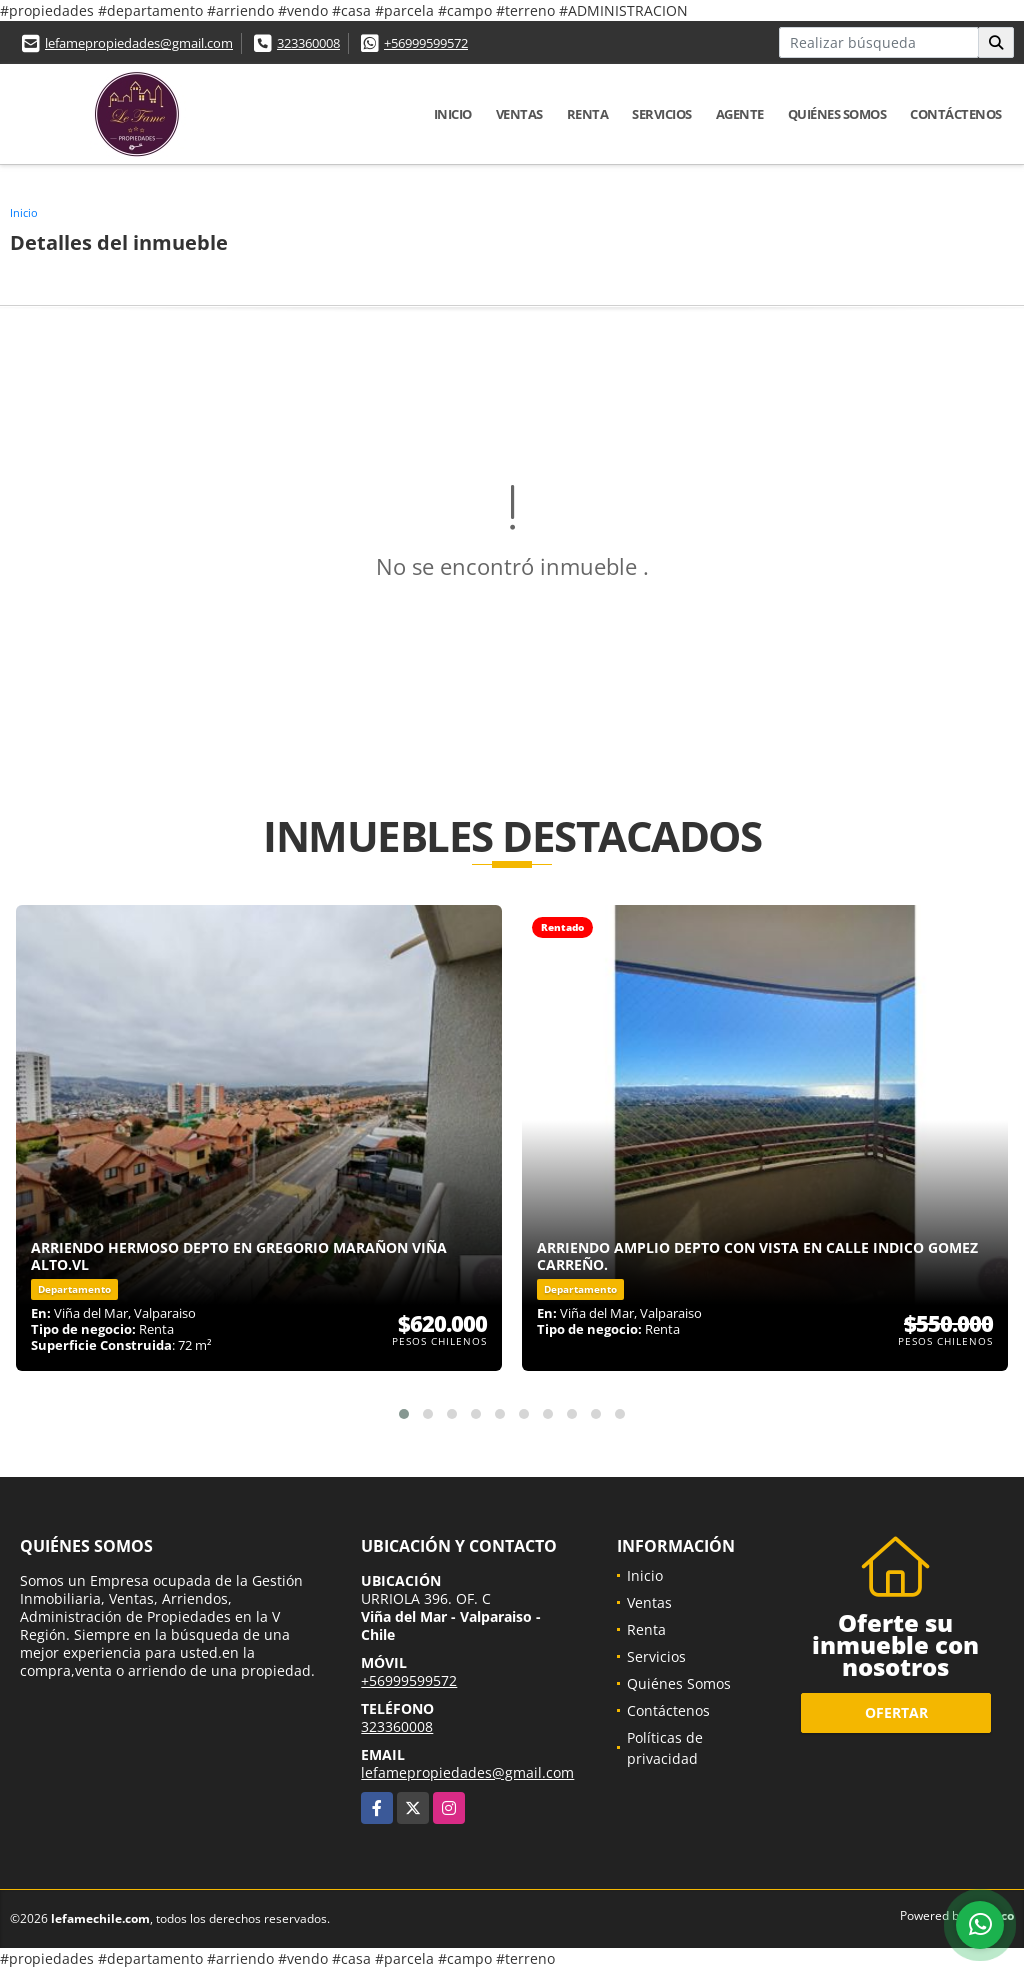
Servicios (662, 114)
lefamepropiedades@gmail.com (139, 43)
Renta (588, 114)
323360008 (308, 43)
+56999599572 (426, 43)
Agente (740, 114)
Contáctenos (956, 114)
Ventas (519, 114)
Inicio (453, 114)
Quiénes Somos (837, 114)
